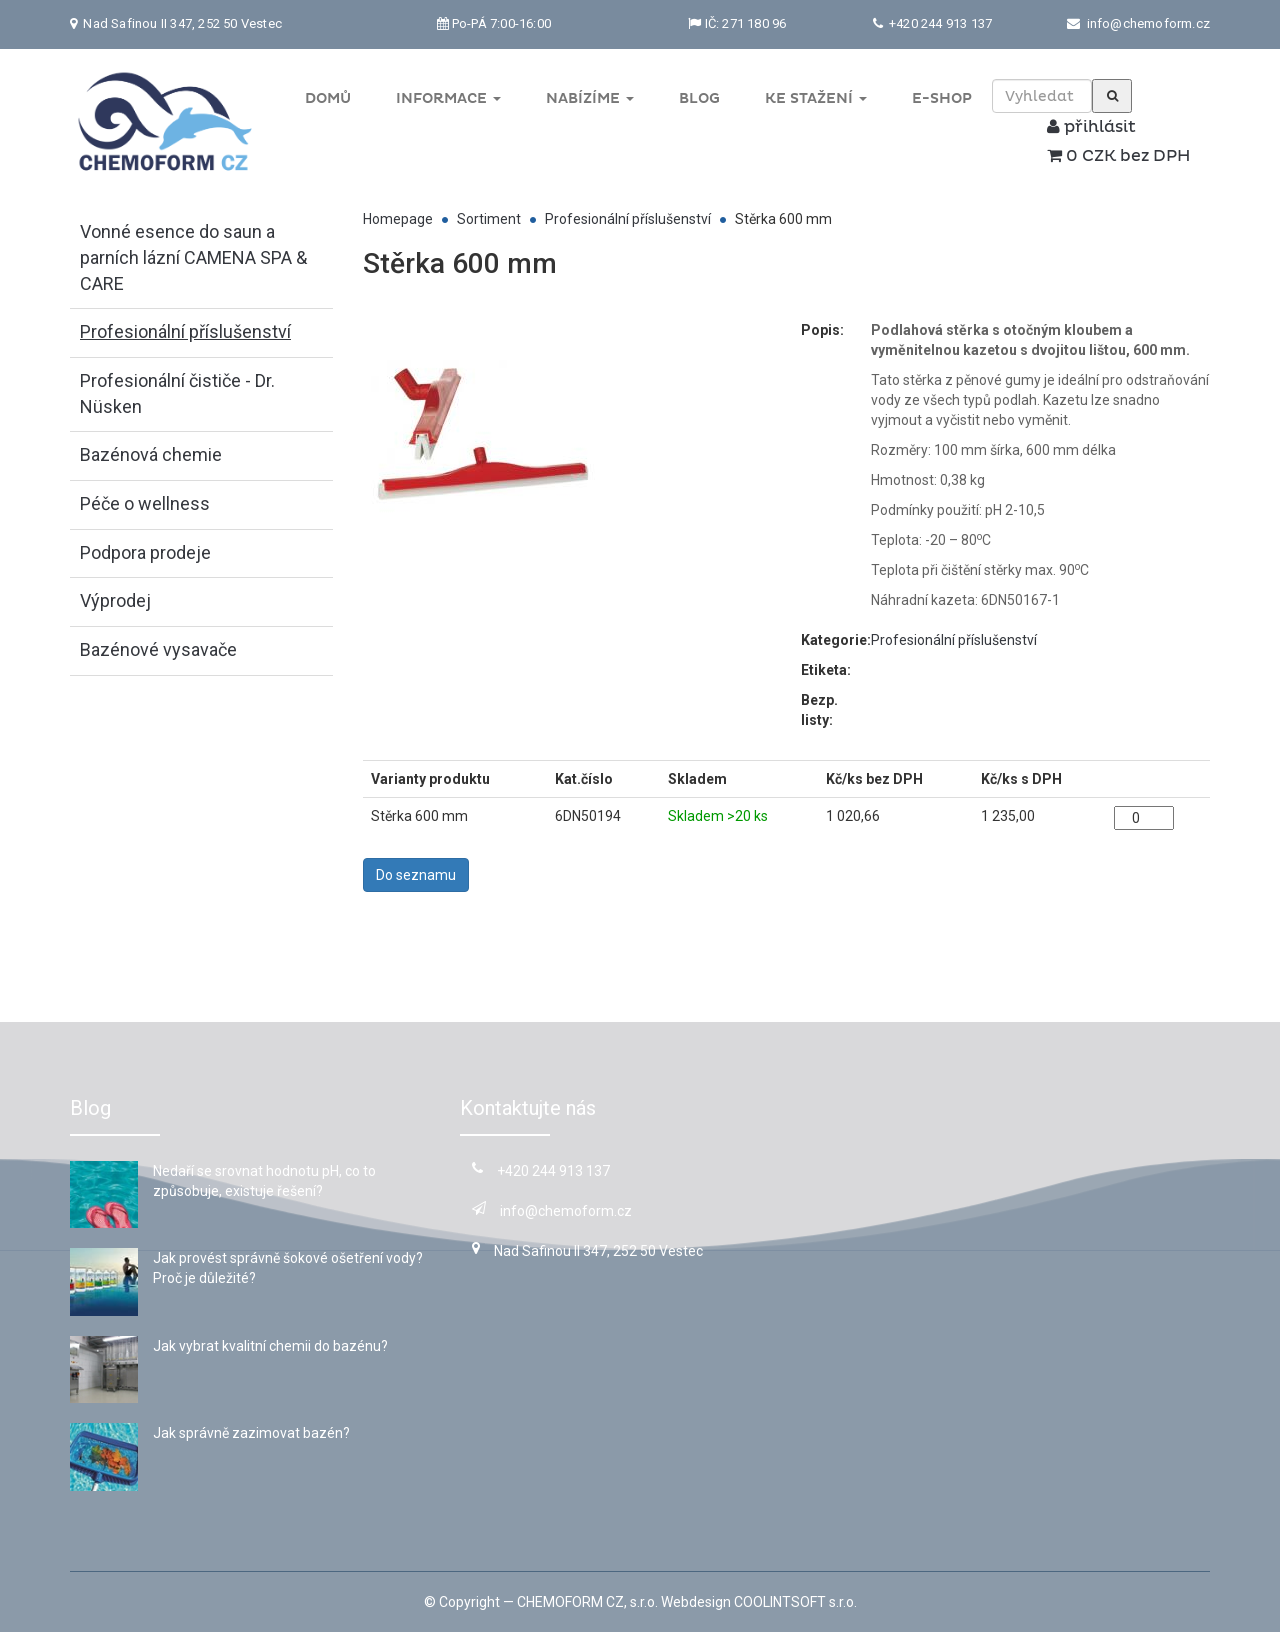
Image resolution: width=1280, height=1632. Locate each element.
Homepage (398, 219)
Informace (448, 98)
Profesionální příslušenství (628, 219)
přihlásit (1091, 127)
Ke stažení (816, 98)
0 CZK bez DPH (1118, 156)
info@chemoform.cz (1148, 23)
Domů (328, 98)
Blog (699, 98)
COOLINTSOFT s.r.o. (795, 1602)
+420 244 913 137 (939, 23)
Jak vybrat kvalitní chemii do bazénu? (270, 1346)
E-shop (942, 98)
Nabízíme (590, 98)
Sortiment (489, 219)
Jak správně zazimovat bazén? (251, 1433)
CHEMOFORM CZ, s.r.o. (587, 1602)
